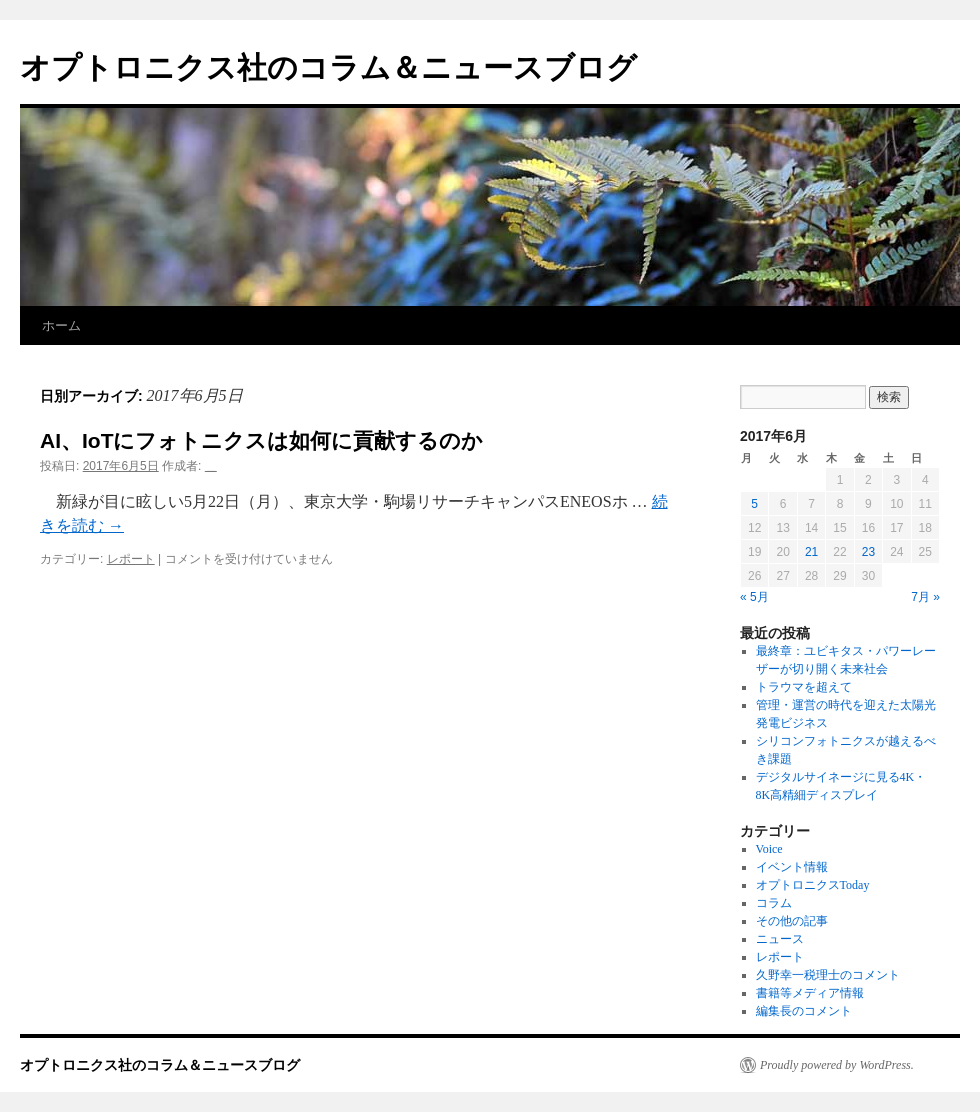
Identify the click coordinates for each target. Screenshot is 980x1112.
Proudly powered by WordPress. (837, 1065)
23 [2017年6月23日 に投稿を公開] (868, 552)
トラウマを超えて (804, 687)
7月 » (925, 597)
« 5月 (754, 597)
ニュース (780, 939)
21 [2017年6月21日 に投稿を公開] (811, 552)
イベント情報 (792, 867)
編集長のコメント (804, 1011)
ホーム (61, 325)
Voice (769, 849)
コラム (774, 903)
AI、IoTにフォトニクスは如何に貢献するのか (262, 440)
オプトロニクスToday (813, 885)
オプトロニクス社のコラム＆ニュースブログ (328, 67)
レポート (131, 559)
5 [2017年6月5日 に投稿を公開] (754, 504)
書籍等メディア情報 (810, 993)
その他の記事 (792, 921)
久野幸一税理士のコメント (828, 975)
